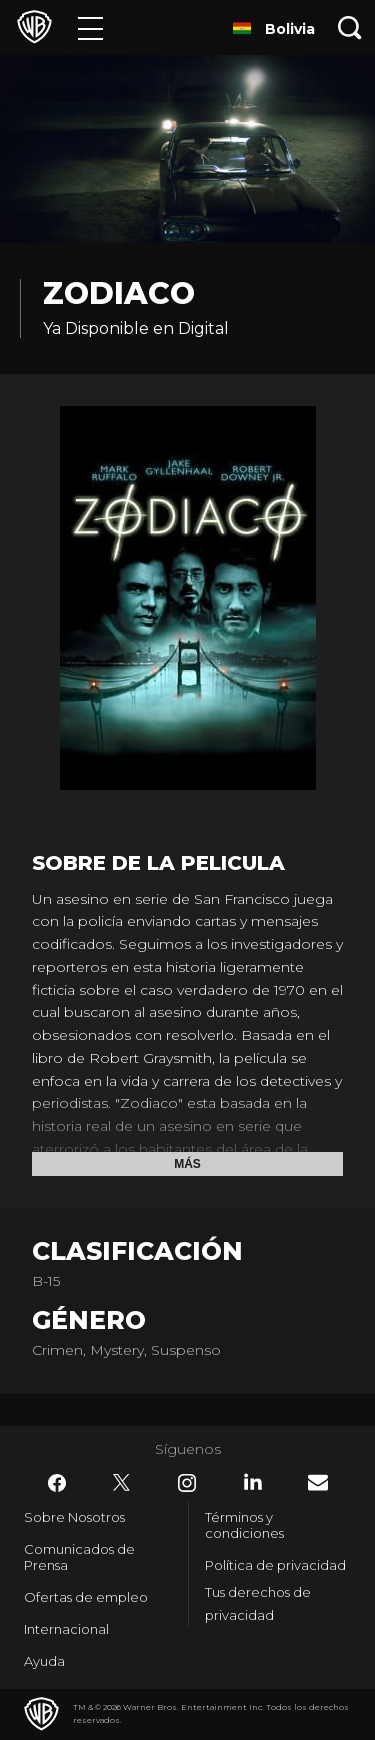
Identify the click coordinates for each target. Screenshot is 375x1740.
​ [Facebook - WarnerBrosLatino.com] (57, 1483)
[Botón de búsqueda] (350, 27)
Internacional (66, 1629)
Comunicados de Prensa (79, 1557)
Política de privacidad (275, 1565)
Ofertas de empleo (86, 1597)
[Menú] (90, 27)
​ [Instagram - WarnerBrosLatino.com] (187, 1483)
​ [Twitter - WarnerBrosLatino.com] (122, 1483)
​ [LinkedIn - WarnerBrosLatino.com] (253, 1482)
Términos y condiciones (244, 1525)
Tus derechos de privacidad (258, 1603)
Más (187, 1164)
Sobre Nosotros (74, 1517)
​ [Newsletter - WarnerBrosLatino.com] (318, 1482)
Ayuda (44, 1661)
